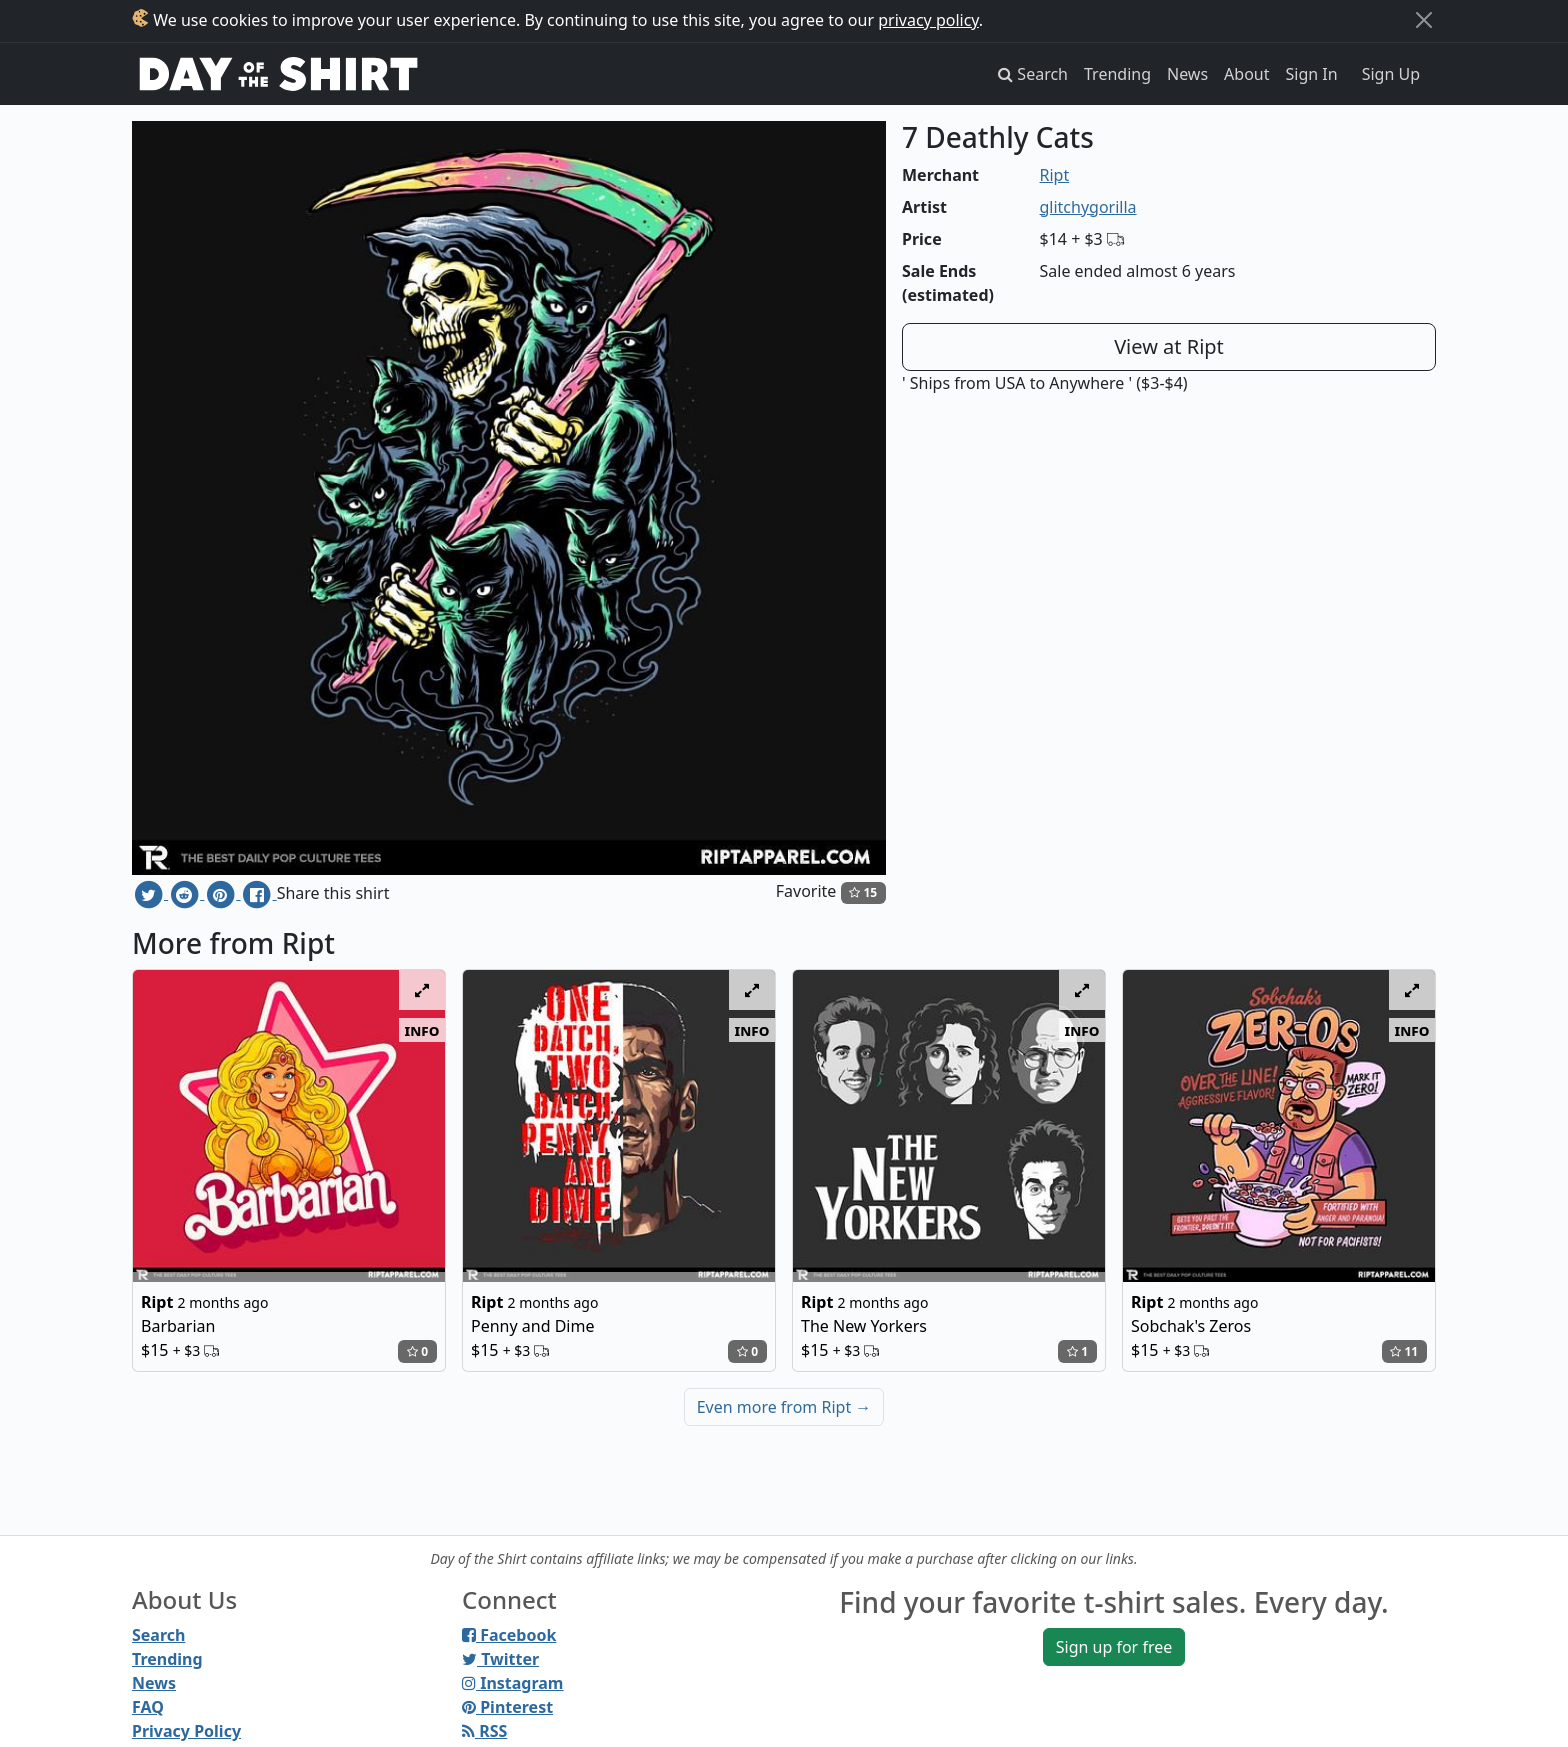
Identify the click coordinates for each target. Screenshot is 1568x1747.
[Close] (1424, 20)
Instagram (512, 1683)
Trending (1117, 74)
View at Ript (1169, 346)
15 (863, 892)
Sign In (1312, 74)
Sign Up (1391, 74)
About (1246, 74)
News (1187, 74)
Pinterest (507, 1707)
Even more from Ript (784, 1407)
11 (1404, 1351)
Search (158, 1635)
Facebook (509, 1635)
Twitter (500, 1659)
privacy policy (928, 20)
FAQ (148, 1707)
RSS (484, 1731)
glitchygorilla (1088, 207)
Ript (1055, 175)
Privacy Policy (186, 1731)
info (422, 1030)
